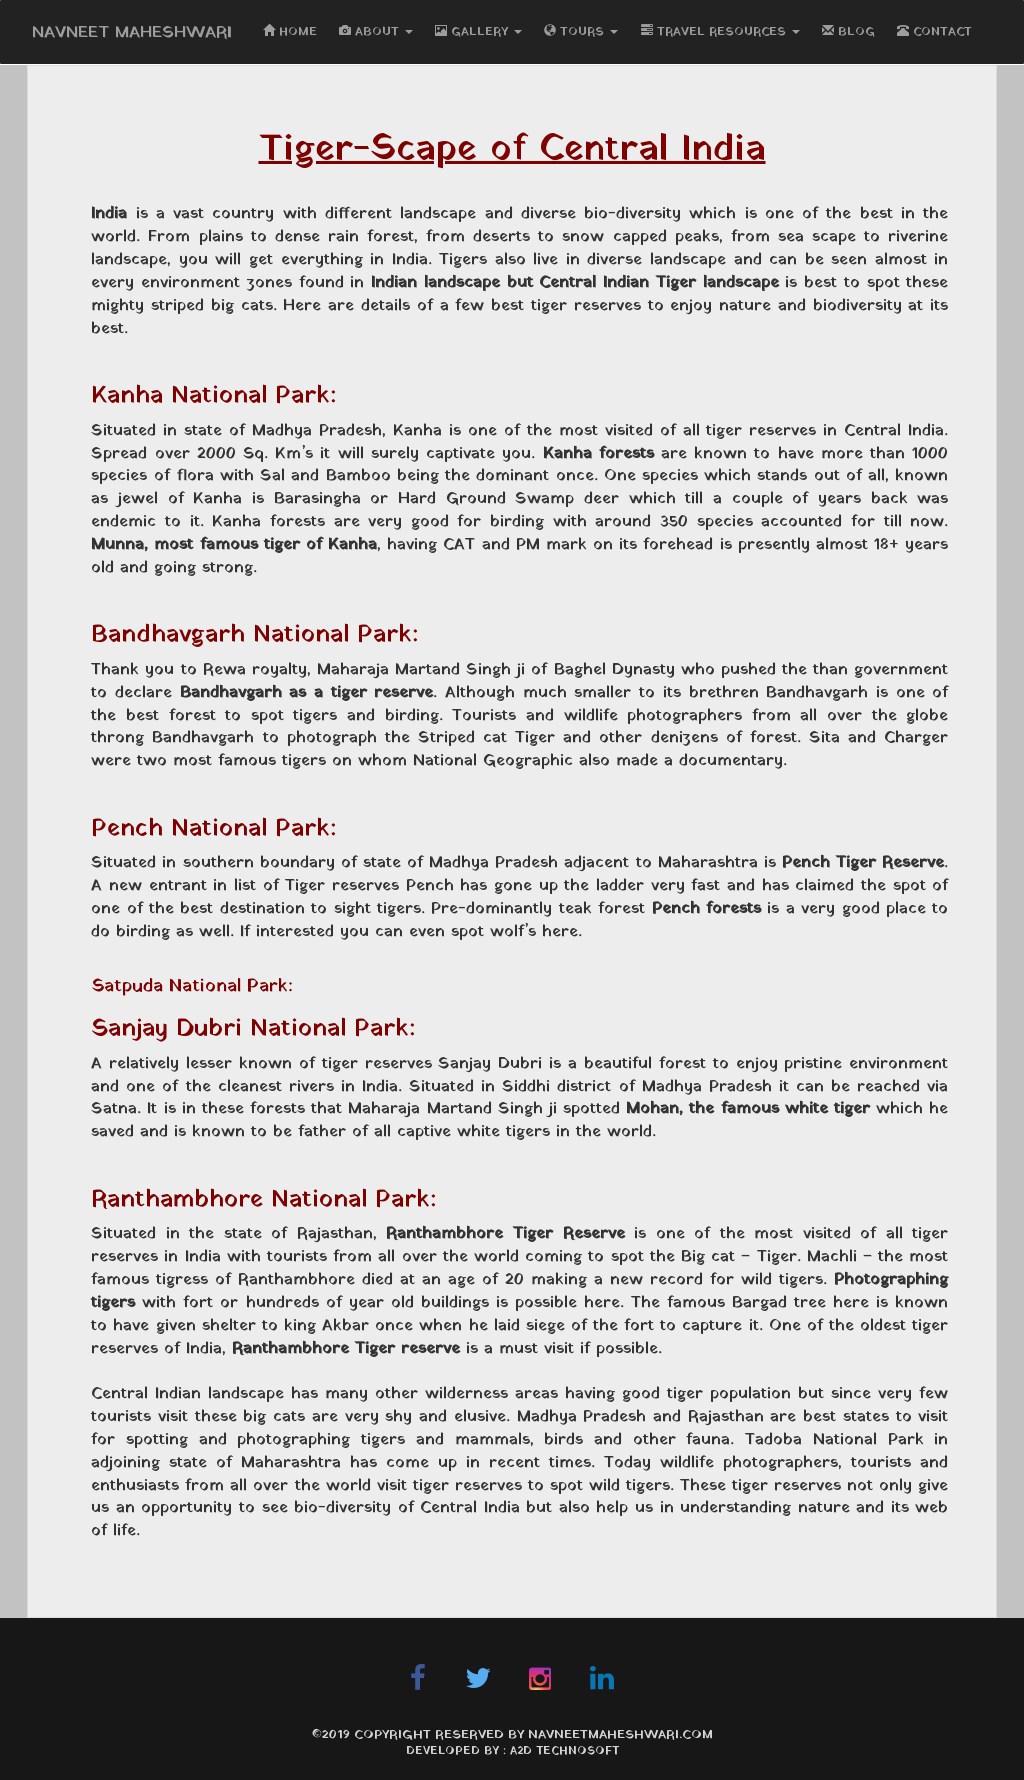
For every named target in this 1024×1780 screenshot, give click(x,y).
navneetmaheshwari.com (620, 1735)
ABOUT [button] (376, 32)
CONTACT (934, 32)
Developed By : (458, 1751)
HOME (290, 32)
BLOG (848, 32)
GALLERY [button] (478, 32)
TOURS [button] (581, 32)
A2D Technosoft (564, 1751)
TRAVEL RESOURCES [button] (720, 32)
